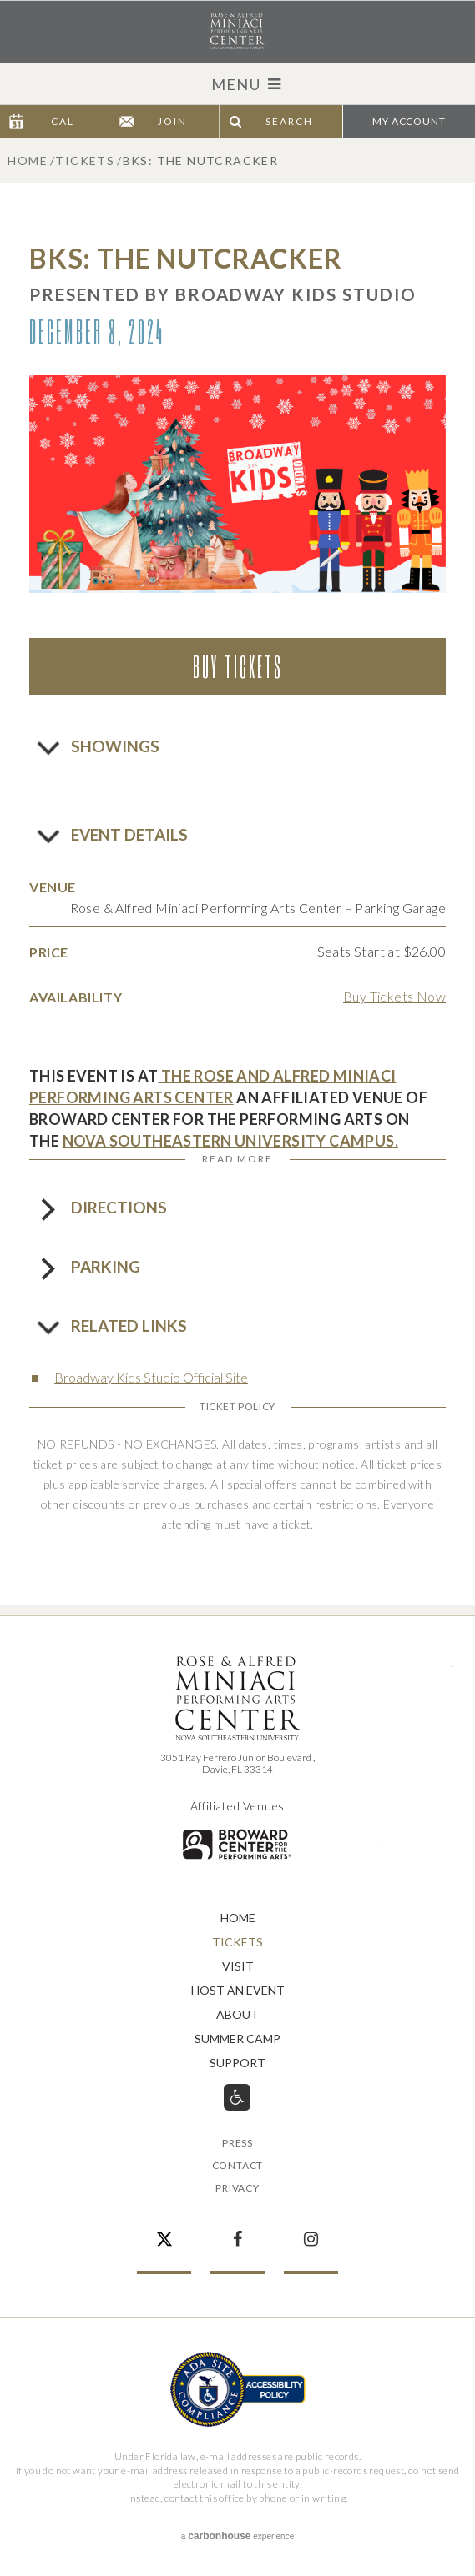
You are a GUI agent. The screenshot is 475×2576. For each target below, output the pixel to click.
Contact (238, 2166)
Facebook (237, 2231)
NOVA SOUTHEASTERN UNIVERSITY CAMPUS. (230, 1141)
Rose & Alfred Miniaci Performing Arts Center (237, 31)
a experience (237, 2536)
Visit (238, 1967)
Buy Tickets (237, 666)
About (237, 2015)
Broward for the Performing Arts (237, 1844)
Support (237, 2063)
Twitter (164, 2231)
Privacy (237, 2188)
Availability (75, 997)
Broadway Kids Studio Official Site (151, 1377)
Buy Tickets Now (394, 996)
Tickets (84, 160)
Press (237, 2143)
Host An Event (238, 1991)
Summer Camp (237, 2039)
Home (28, 160)
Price (48, 952)
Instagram (311, 2231)
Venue (52, 887)
